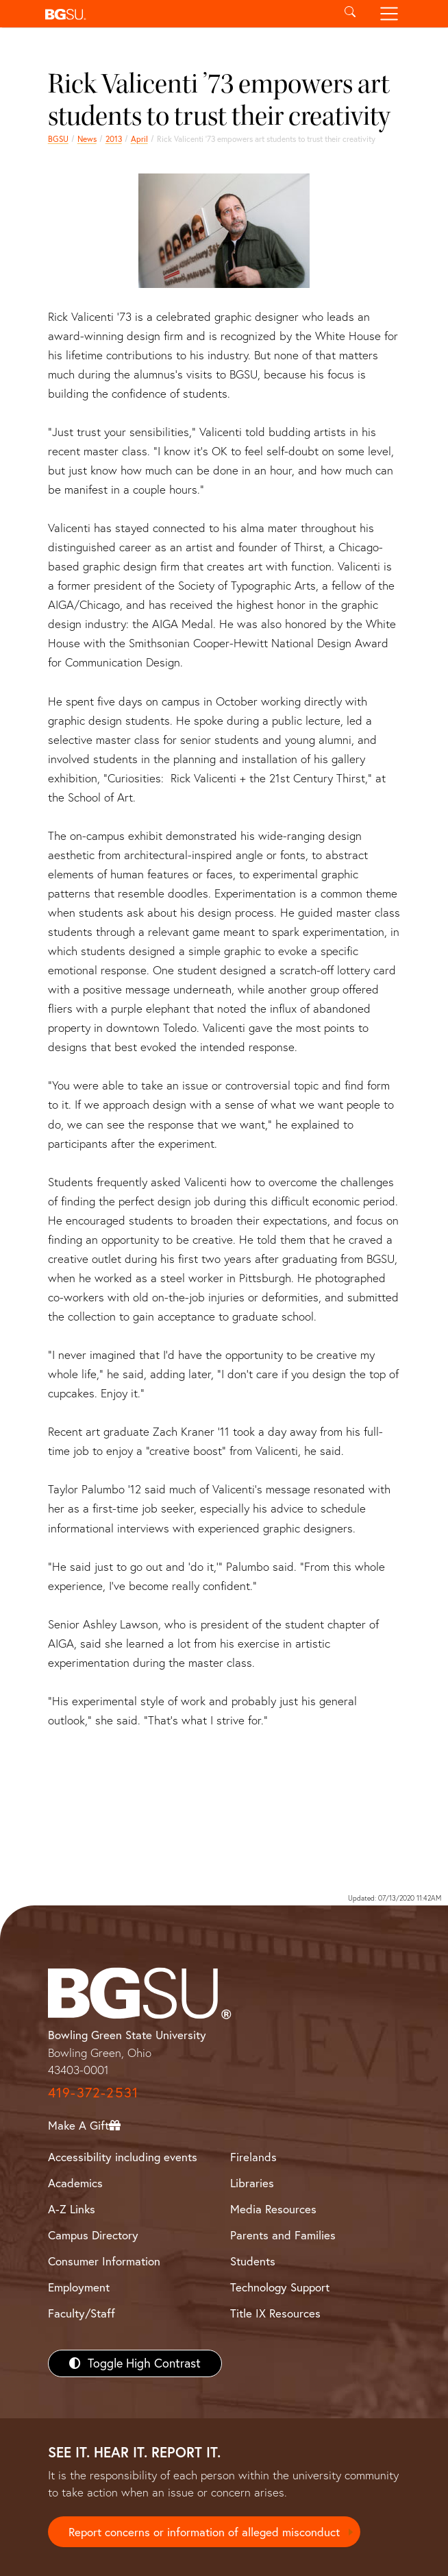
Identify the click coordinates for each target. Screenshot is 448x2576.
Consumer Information (104, 2261)
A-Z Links (71, 2209)
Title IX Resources (275, 2313)
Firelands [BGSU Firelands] (253, 2157)
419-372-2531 (93, 2092)
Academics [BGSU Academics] (75, 2183)
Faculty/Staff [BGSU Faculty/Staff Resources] (81, 2313)
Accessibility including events (122, 2157)
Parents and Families (283, 2235)
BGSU (58, 139)
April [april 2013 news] (139, 139)
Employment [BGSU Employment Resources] (79, 2287)
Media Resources (273, 2209)
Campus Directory (93, 2235)
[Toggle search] (349, 13)
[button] (184, 14)
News (87, 139)
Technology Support (279, 2287)
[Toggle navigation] (389, 13)
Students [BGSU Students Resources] (252, 2261)
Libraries (252, 2183)
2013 (113, 139)
